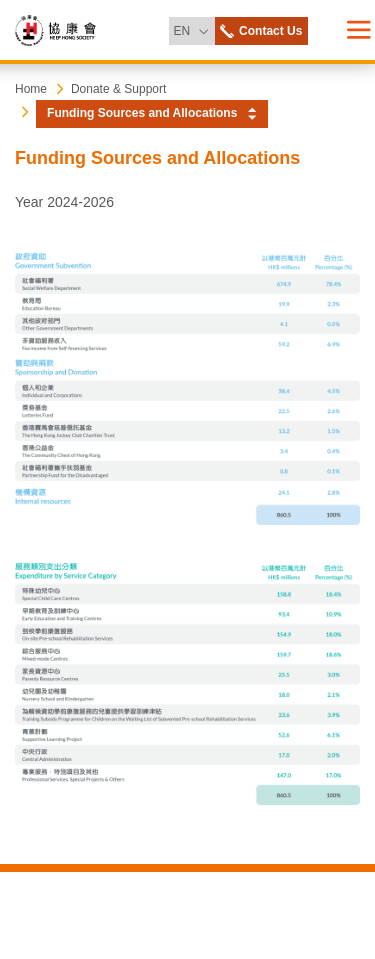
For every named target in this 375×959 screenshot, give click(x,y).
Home (31, 89)
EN (193, 27)
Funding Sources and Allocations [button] (142, 113)
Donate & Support (118, 89)
